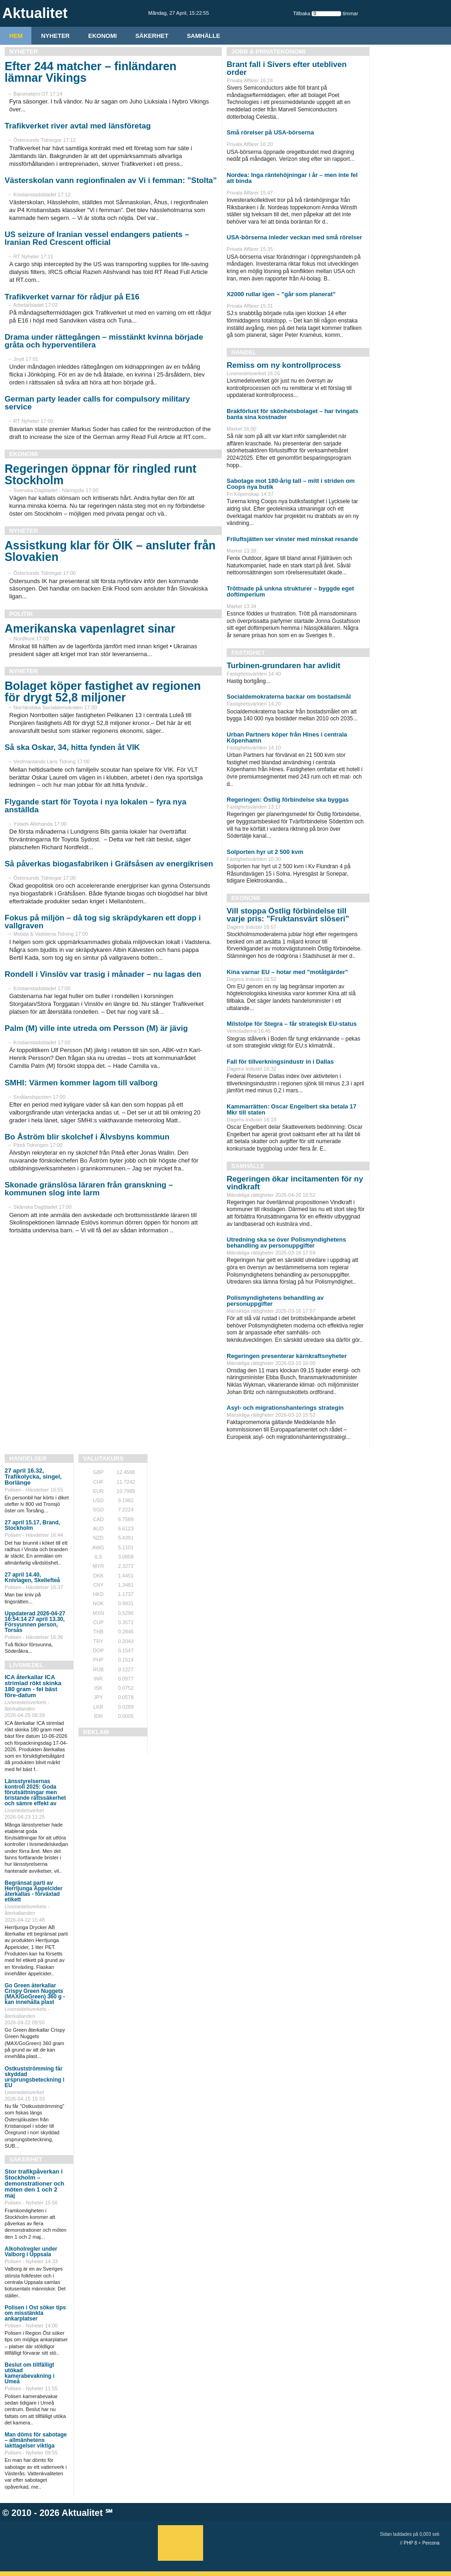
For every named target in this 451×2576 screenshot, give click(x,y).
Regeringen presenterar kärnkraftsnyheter (287, 1355)
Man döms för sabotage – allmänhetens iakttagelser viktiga (36, 2440)
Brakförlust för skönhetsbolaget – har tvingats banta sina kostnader (292, 414)
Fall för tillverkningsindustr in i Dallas (280, 1061)
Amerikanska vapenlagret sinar (90, 628)
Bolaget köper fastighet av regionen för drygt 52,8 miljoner (103, 691)
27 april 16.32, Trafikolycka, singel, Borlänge (33, 1476)
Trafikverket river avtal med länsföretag (78, 126)
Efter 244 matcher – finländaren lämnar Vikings (90, 72)
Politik (21, 613)
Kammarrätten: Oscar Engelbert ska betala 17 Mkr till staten (291, 1109)
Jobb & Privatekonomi (268, 51)
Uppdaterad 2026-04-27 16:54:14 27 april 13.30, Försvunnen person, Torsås (35, 1621)
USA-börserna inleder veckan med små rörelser (294, 237)
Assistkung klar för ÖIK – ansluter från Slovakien (110, 551)
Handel (243, 352)
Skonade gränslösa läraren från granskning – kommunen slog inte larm (89, 1189)
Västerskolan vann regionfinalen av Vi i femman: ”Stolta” (111, 180)
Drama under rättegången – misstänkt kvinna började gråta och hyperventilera (104, 341)
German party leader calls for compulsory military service (97, 403)
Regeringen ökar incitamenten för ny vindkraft (295, 1183)
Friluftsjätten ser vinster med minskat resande (292, 539)
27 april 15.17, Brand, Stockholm (32, 1525)
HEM (16, 35)
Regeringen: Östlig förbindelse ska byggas (288, 799)
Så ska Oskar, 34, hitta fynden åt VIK (72, 747)
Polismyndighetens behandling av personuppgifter (275, 1300)
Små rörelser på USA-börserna (270, 132)
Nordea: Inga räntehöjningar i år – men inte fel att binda (292, 177)
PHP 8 (410, 2543)
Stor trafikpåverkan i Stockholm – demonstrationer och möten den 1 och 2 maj (34, 2183)
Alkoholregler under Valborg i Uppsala (31, 2252)
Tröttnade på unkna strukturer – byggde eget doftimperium (290, 591)
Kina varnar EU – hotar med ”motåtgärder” (287, 971)
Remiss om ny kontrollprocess (284, 365)
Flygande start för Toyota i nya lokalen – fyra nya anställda (95, 806)
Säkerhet (151, 35)
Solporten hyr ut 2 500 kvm (265, 851)
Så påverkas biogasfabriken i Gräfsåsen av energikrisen (109, 863)
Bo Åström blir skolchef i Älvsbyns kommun (87, 1137)
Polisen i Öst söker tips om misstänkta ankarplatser (35, 2313)
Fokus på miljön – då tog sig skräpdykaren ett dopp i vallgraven (103, 921)
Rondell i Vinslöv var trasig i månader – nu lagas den (103, 974)
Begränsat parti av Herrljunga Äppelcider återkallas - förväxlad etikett (33, 1891)
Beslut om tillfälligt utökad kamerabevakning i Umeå (29, 2373)
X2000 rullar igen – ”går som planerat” (281, 294)
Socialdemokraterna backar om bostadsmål (289, 696)
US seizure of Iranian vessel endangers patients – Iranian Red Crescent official (97, 238)
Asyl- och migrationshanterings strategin (285, 1407)
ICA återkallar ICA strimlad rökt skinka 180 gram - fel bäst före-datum (33, 1686)
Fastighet (248, 652)
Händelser (28, 1458)
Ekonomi (102, 35)
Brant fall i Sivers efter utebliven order (287, 68)
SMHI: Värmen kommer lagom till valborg (81, 1082)
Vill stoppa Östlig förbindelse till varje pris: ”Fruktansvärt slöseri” (288, 915)
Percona (430, 2543)
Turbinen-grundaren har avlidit (283, 665)
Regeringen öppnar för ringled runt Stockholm (100, 474)
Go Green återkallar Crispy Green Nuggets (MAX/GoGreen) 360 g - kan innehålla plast (35, 1993)
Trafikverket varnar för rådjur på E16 (72, 296)
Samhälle (203, 35)
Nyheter (55, 35)
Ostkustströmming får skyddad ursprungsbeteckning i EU (34, 2077)
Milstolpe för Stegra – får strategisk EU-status (292, 1023)
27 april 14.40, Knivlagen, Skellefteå (32, 1577)
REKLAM (96, 1732)
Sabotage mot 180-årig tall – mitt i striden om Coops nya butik (291, 483)
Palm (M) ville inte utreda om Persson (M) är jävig (96, 1028)
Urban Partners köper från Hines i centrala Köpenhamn (287, 737)
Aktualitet (82, 2513)
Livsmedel (26, 1665)
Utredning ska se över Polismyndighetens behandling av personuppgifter (286, 1242)
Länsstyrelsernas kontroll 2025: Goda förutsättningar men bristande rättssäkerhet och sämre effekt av (35, 1792)
